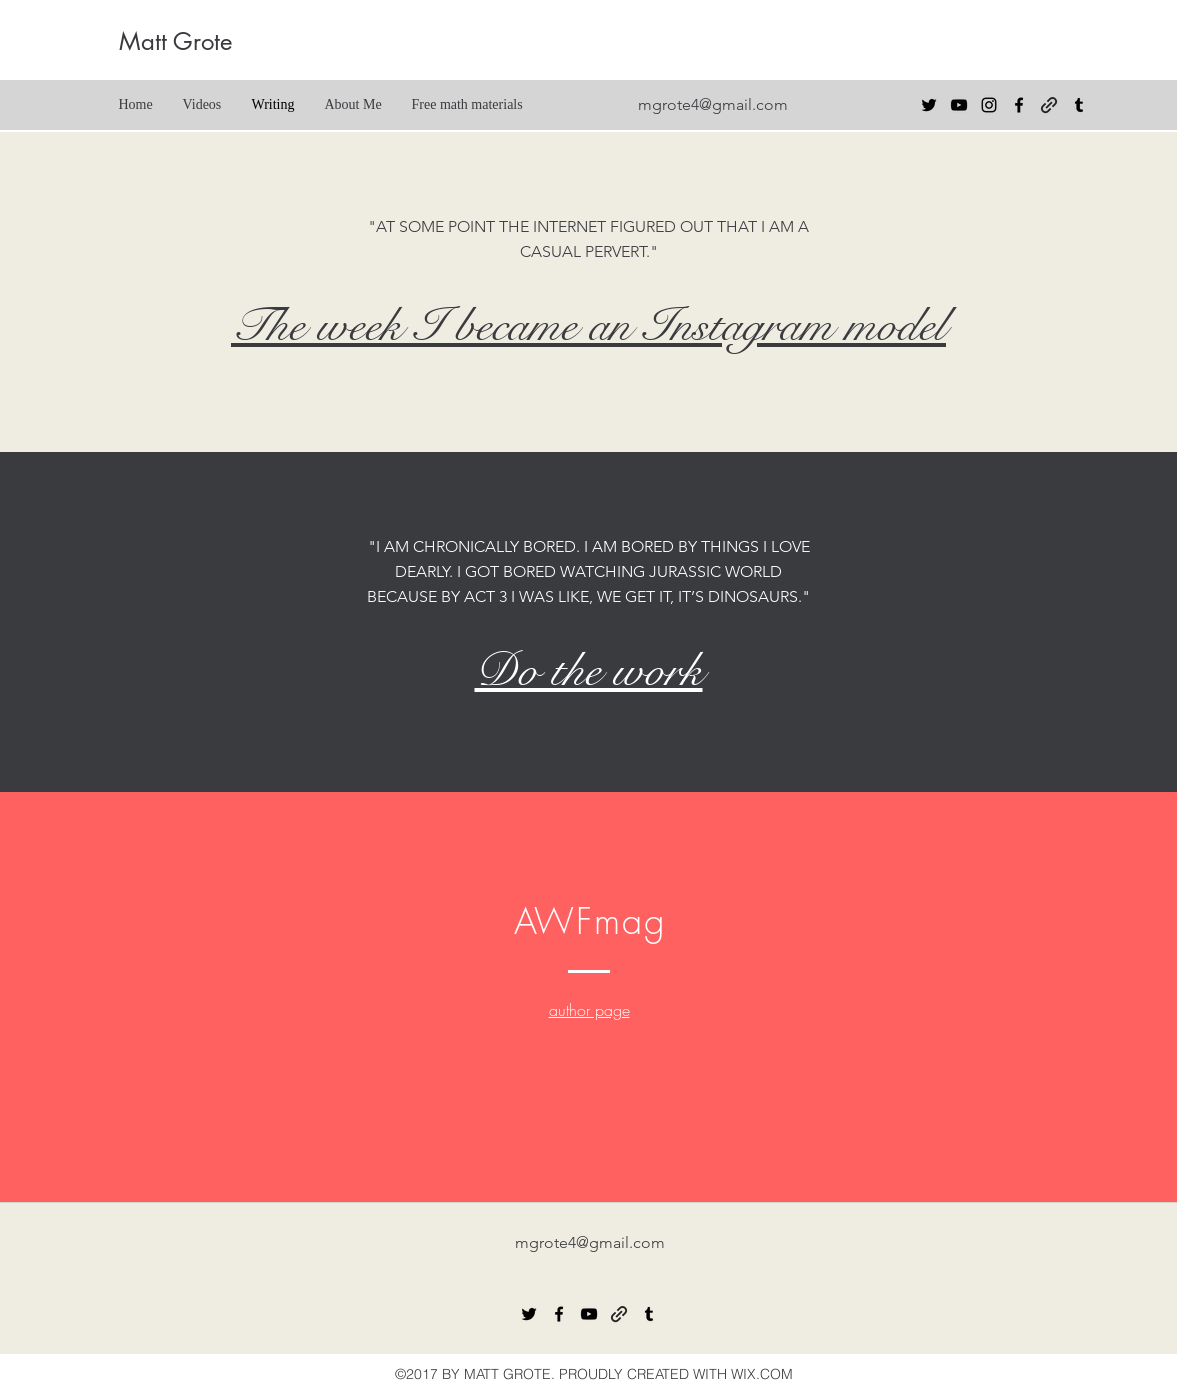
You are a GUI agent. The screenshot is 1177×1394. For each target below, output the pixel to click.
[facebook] (1019, 105)
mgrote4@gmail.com (713, 104)
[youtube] (959, 105)
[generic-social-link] (1049, 105)
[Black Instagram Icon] (989, 105)
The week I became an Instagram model (588, 326)
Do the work (589, 671)
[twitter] (929, 105)
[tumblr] (1079, 105)
